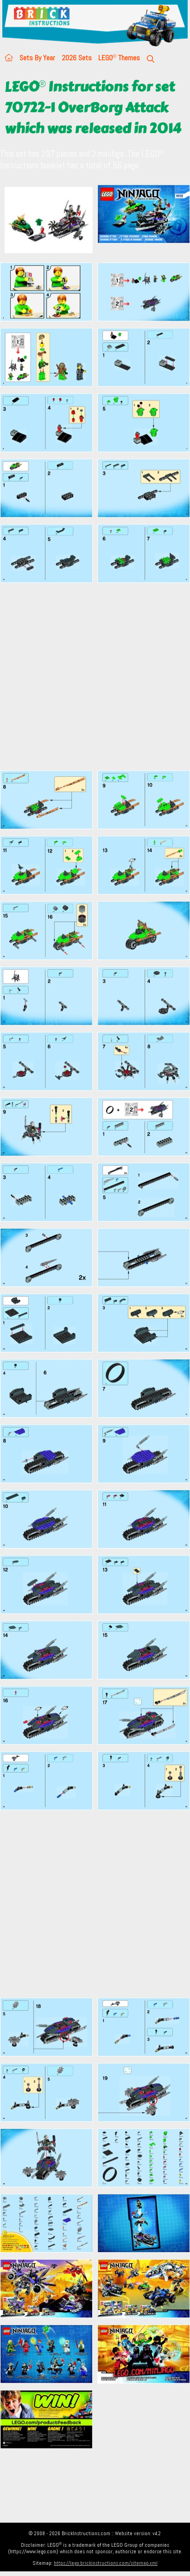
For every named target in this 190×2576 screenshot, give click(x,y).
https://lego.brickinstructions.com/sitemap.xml (106, 2563)
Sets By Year (37, 58)
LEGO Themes (119, 58)
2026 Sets (77, 58)
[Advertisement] (87, 676)
